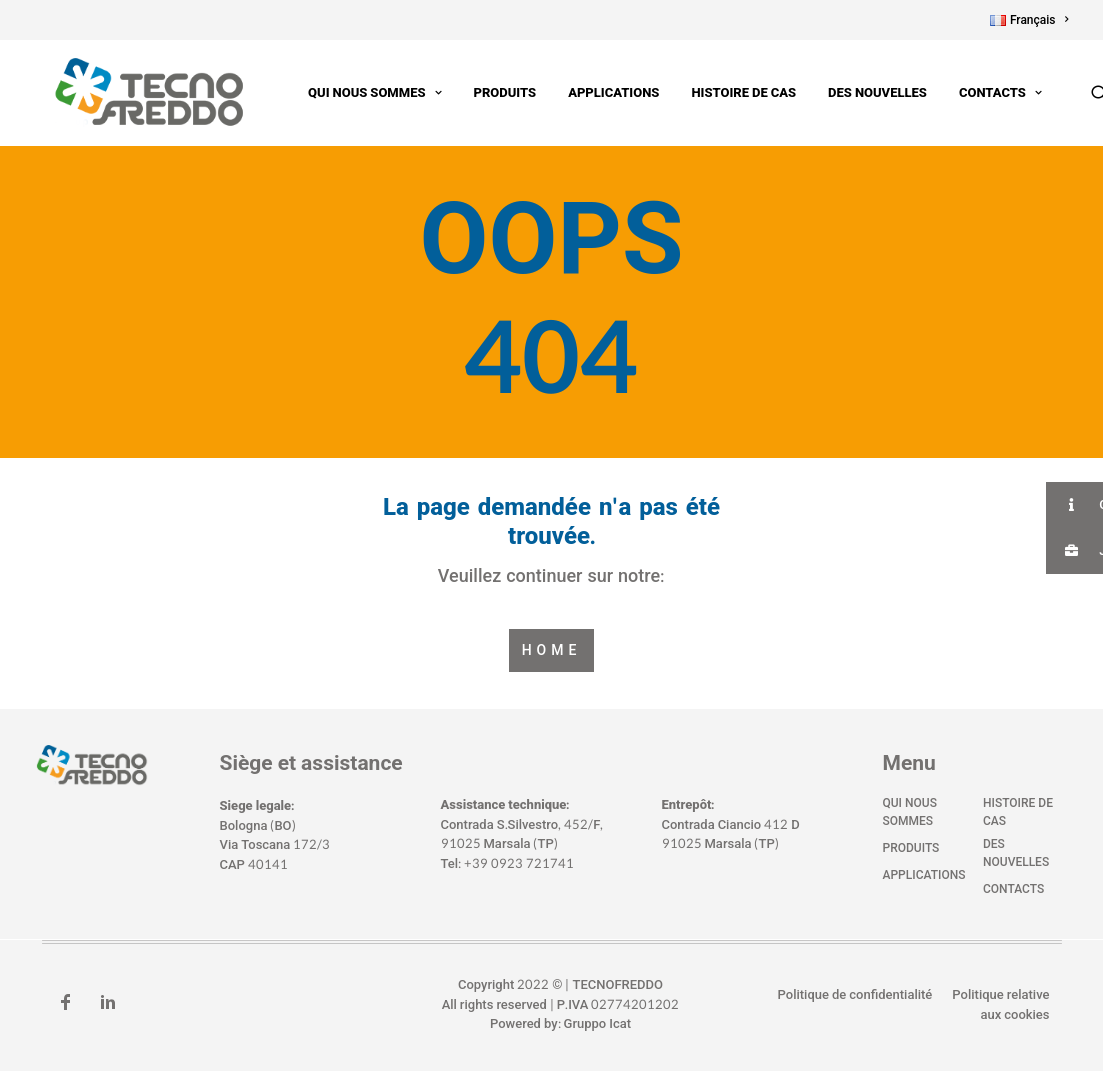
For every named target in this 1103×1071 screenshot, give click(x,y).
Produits (487, 93)
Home (552, 650)
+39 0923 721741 (519, 864)
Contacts (982, 93)
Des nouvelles (859, 93)
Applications (595, 93)
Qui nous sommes (356, 93)
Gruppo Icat (597, 1025)
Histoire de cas (725, 93)
